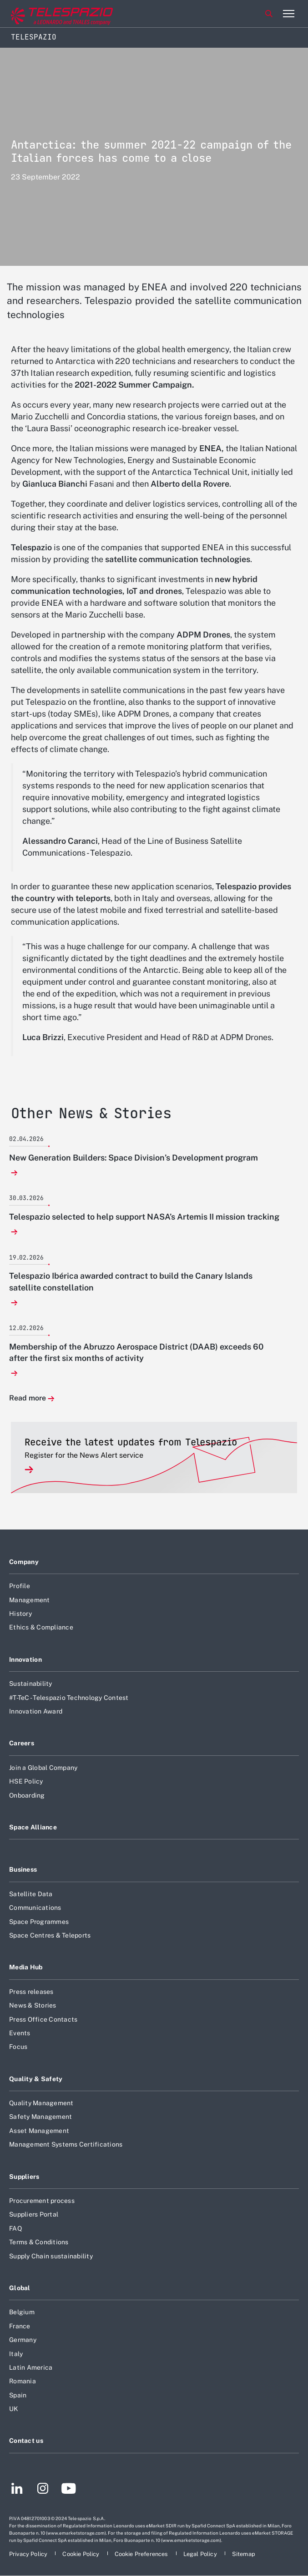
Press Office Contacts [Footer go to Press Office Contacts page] (43, 2019)
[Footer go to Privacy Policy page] (29, 2554)
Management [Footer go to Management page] (29, 1600)
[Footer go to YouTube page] (68, 2489)
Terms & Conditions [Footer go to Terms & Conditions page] (39, 2242)
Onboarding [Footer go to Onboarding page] (27, 1795)
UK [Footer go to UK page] (14, 2408)
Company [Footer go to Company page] (24, 1561)
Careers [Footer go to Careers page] (21, 1743)
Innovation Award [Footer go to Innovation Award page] (35, 1711)
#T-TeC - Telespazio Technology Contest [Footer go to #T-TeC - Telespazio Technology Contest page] (69, 1697)
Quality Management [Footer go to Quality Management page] (41, 2103)
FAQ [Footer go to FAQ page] (15, 2228)
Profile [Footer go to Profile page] (19, 1585)
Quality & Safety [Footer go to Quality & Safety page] (36, 2079)
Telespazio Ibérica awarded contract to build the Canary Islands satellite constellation (130, 1281)
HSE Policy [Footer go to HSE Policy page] (26, 1781)
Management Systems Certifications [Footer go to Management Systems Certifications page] (65, 2144)
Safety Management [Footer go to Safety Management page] (40, 2116)
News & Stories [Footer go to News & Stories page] (32, 2005)
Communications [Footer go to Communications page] (35, 1907)
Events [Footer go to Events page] (19, 2033)
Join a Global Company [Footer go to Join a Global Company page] (43, 1767)
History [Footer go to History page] (20, 1613)
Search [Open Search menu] (269, 13)
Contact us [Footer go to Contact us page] (26, 2440)
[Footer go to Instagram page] (43, 2489)
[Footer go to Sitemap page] (243, 2554)
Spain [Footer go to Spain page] (17, 2395)
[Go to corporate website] (45, 14)
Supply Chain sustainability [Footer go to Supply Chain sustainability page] (51, 2256)
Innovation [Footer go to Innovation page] (25, 1659)
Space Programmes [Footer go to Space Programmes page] (39, 1921)
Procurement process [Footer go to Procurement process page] (42, 2200)
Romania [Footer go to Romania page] (22, 2381)
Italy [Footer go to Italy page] (16, 2353)
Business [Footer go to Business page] (23, 1869)
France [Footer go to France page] (19, 2326)
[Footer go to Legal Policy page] (200, 2554)
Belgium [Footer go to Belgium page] (22, 2312)
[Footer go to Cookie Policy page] (81, 2554)
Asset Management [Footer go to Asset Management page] (39, 2130)
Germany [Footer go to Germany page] (22, 2339)
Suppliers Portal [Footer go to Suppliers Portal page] (33, 2214)
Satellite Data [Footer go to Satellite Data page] (31, 1894)
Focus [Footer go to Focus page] (18, 2046)
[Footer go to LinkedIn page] (17, 2489)
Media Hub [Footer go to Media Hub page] (26, 1967)
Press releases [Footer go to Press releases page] (31, 1991)
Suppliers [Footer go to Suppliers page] (24, 2176)
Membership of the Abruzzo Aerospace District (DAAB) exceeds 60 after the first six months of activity (136, 1352)
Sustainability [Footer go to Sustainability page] (30, 1683)
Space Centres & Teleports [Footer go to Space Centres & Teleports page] (50, 1935)
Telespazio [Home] (33, 37)
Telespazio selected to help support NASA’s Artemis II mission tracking (144, 1216)
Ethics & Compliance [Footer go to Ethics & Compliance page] (41, 1627)
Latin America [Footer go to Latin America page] (30, 2367)
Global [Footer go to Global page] (19, 2288)
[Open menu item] (288, 13)
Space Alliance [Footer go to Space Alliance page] (33, 1827)
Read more (27, 1398)
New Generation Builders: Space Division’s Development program (133, 1157)
